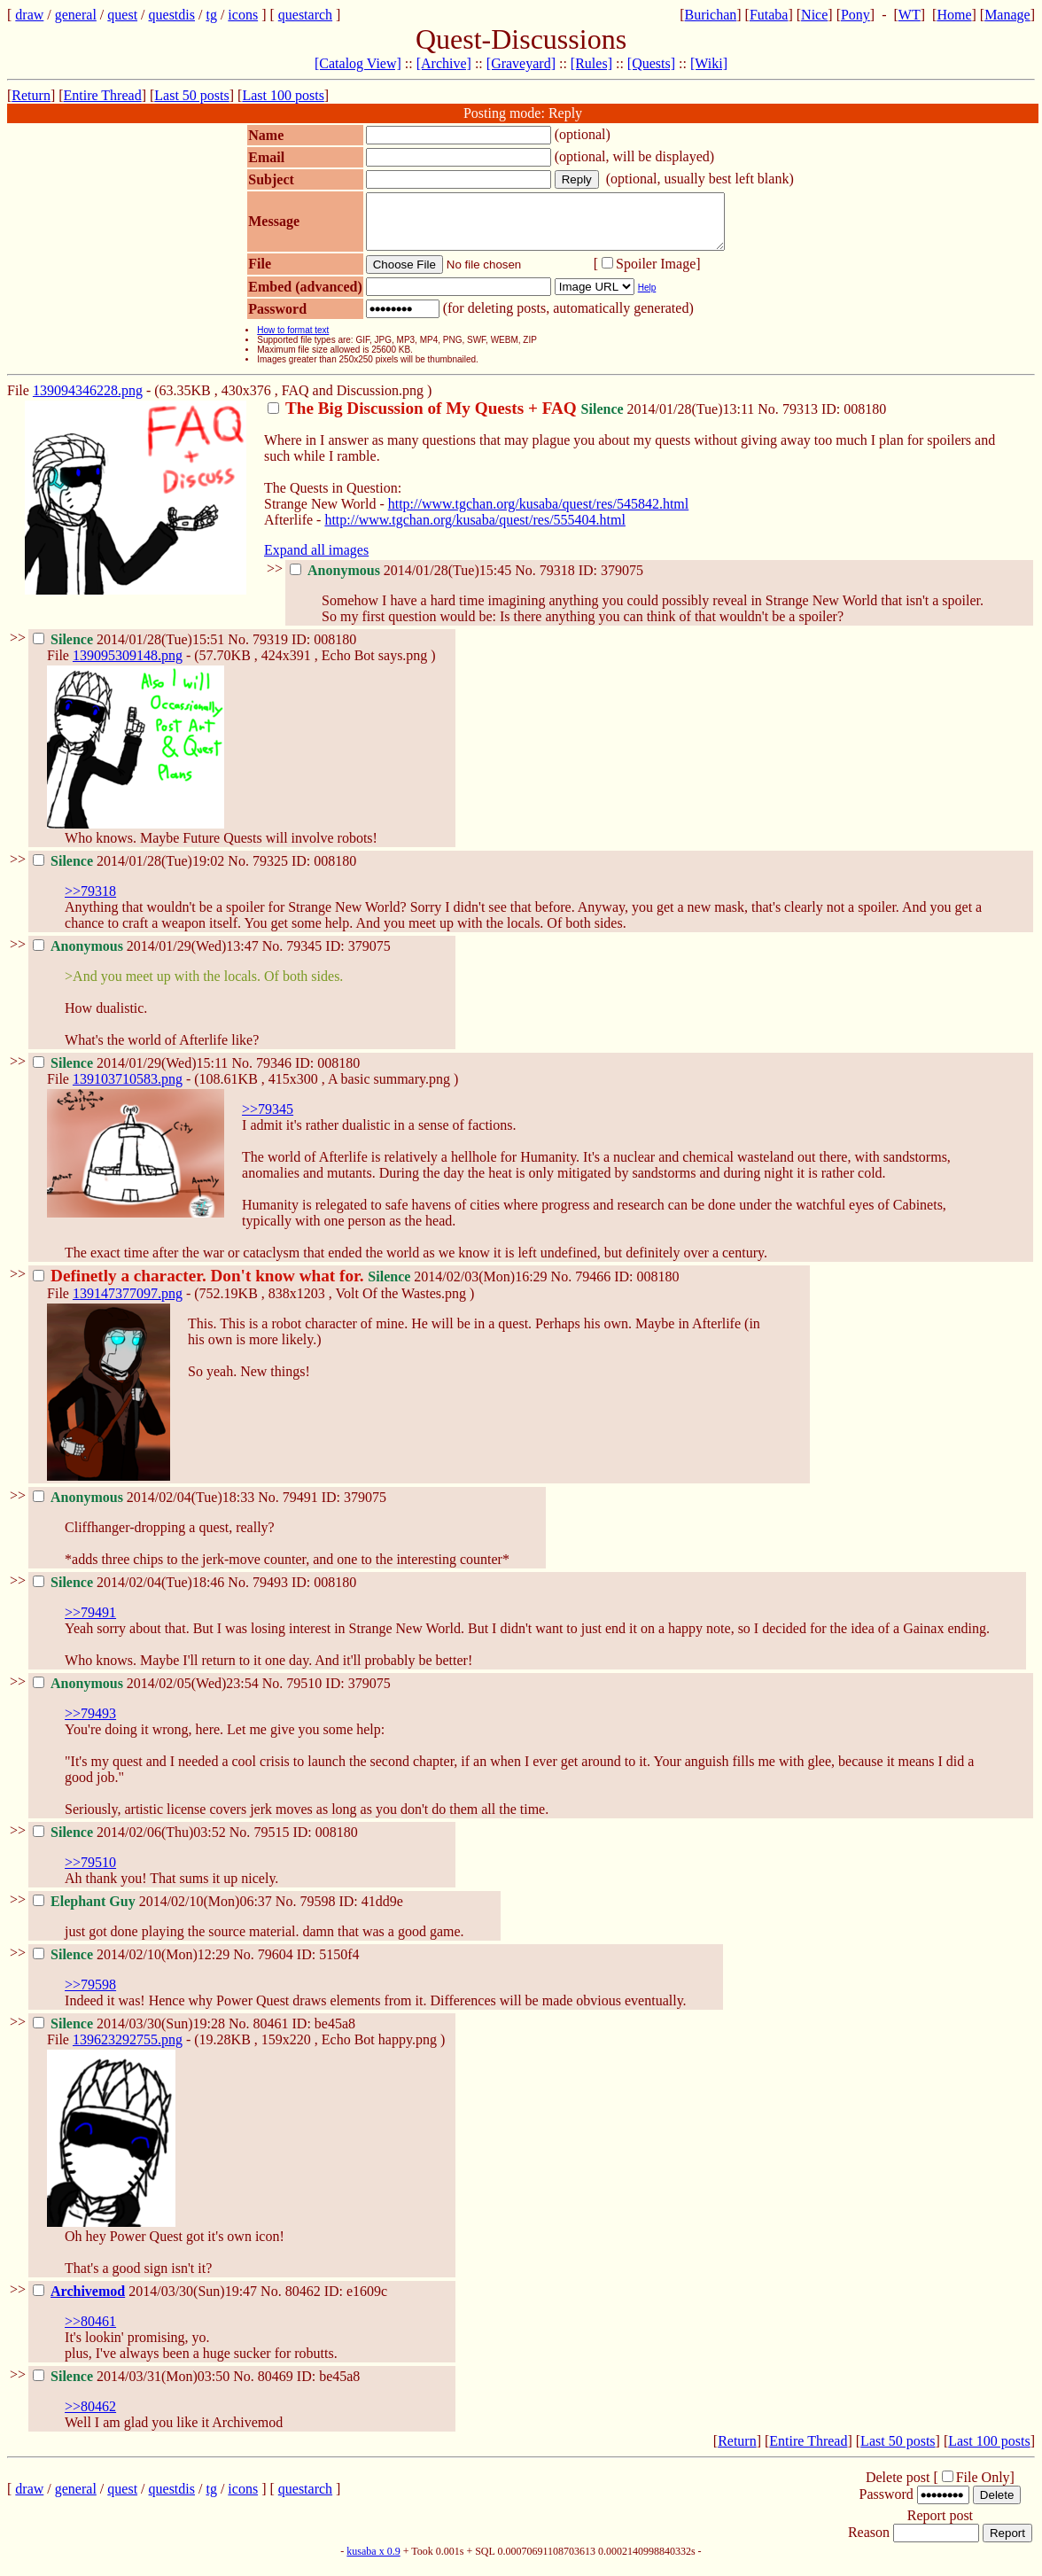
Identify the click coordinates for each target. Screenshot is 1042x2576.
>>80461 (90, 2331)
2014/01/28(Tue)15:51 (130, 650)
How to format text (293, 341)
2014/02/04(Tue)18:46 (130, 1592)
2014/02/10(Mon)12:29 (133, 1965)
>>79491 (90, 1622)
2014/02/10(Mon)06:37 (154, 1911)
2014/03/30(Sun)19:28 (131, 2034)
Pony (855, 14)
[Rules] (591, 63)
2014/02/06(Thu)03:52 (131, 1842)
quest (122, 14)
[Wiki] (708, 63)
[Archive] (443, 63)
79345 (304, 956)
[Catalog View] (358, 63)
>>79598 (90, 1995)
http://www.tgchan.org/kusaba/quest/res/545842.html (538, 514)
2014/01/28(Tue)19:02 (130, 871)
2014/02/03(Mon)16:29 (292, 1287)
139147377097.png (128, 1303)
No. (770, 419)
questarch (305, 14)
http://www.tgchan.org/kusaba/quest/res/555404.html (475, 530)
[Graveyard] (521, 63)
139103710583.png (128, 1089)
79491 (300, 1507)
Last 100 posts (282, 95)
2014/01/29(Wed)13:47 (147, 956)
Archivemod (88, 2301)
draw (29, 14)
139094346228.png (88, 401)
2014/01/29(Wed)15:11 (132, 1073)
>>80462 (90, 2416)
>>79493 (90, 1724)
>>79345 (267, 1119)
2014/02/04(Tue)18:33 (145, 1507)
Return (31, 95)
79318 (557, 580)
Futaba (769, 14)
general (76, 14)
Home (954, 14)
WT (909, 14)
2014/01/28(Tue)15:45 (402, 580)
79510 (304, 1693)
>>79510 (90, 1872)
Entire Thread (103, 95)
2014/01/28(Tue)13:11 (513, 419)
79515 (271, 1842)
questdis (172, 14)
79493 (270, 1592)
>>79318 (90, 901)
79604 (275, 1965)
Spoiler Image (656, 274)
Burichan (711, 14)
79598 (317, 1911)
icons (243, 14)
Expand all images (316, 560)
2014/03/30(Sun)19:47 (146, 2301)
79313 (800, 419)
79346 (274, 1073)
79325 (270, 871)
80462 (303, 2301)
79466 (592, 1287)
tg (211, 14)
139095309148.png (128, 665)
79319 (270, 650)
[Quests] (651, 63)
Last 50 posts (191, 95)
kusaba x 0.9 (373, 2562)
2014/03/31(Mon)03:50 (133, 2386)
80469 (275, 2386)
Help (647, 298)
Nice (814, 14)
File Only (983, 2487)
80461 (271, 2034)
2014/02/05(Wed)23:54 (147, 1693)
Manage (1007, 14)
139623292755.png (128, 2050)
